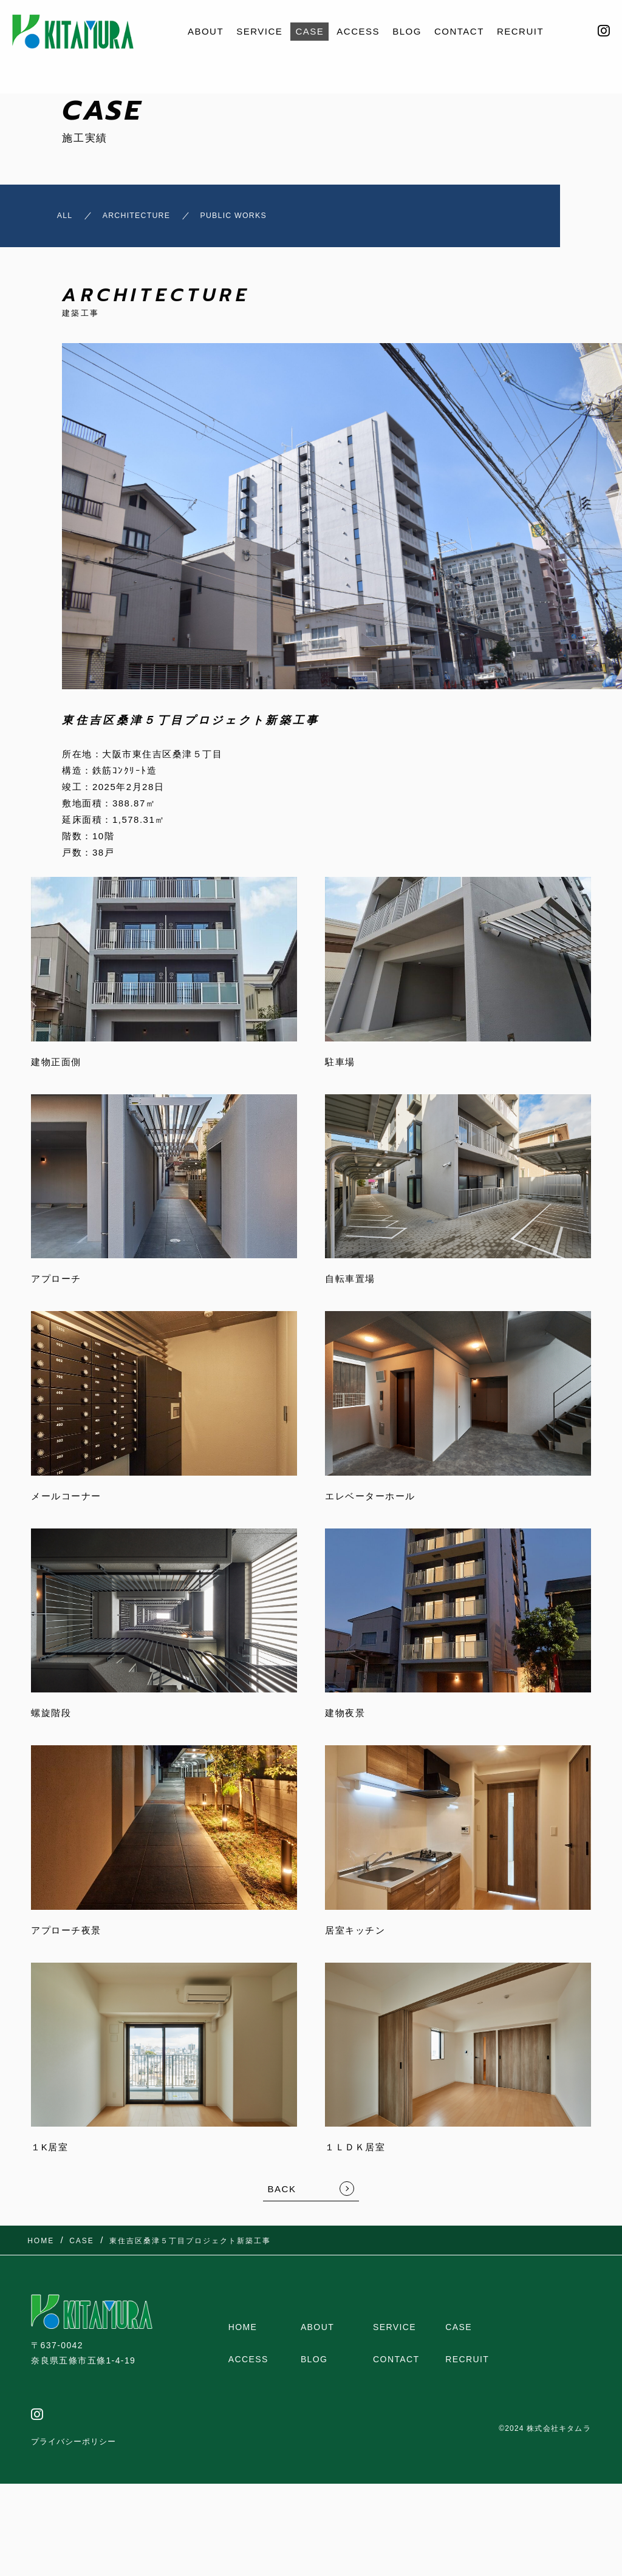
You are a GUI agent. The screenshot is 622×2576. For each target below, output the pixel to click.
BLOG (407, 31)
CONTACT (459, 31)
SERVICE (259, 31)
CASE (309, 31)
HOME (243, 2333)
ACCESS (358, 31)
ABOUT (206, 31)
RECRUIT (520, 31)
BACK (282, 2195)
